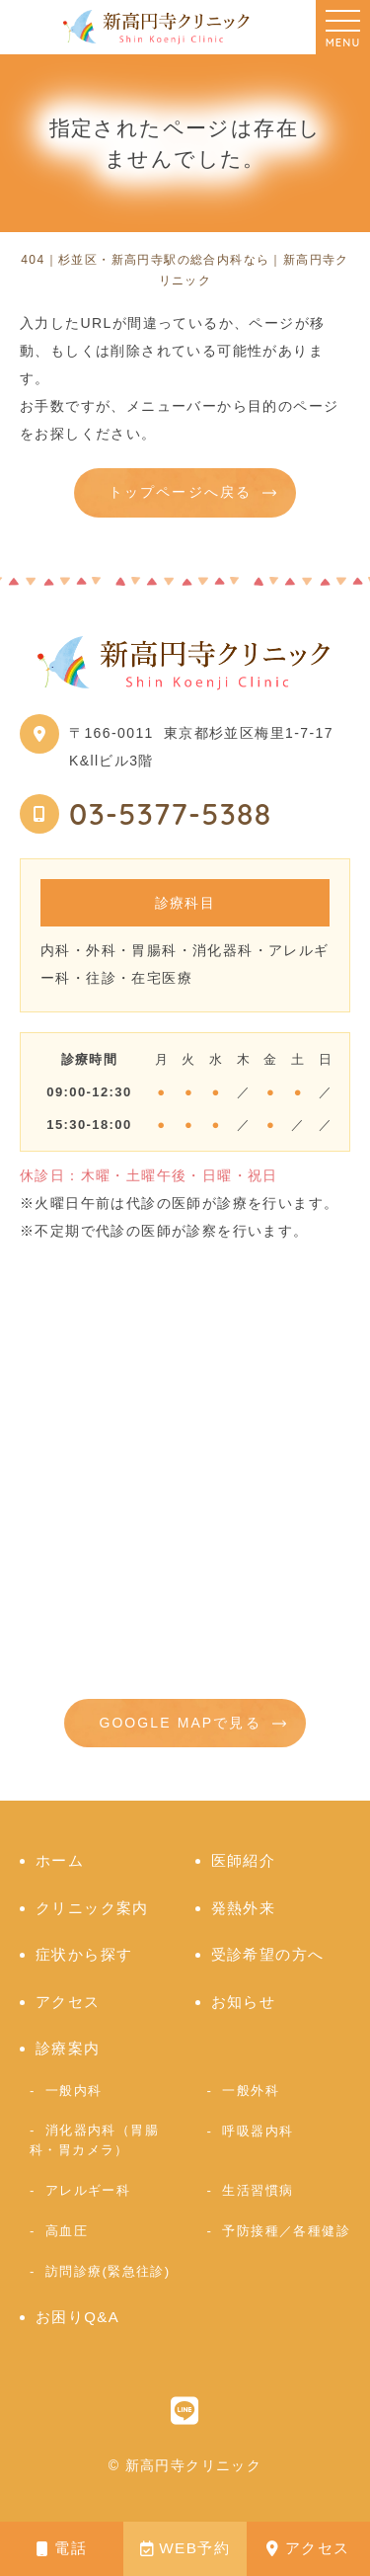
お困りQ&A (77, 2316)
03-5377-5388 (170, 814)
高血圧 (66, 2230)
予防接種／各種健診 (286, 2230)
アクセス (307, 2547)
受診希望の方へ (268, 1954)
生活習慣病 (257, 2190)
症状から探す (84, 1954)
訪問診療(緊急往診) (108, 2271)
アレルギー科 (87, 2190)
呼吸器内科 (257, 2131)
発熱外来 (243, 1907)
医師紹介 (243, 1860)
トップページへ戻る (180, 492)
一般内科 (74, 2090)
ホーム (60, 1860)
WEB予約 (185, 2547)
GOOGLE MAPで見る (179, 1723)
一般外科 (250, 2090)
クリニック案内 (92, 1907)
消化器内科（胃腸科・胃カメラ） (94, 2140)
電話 (62, 2547)
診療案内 (68, 2048)
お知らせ (243, 2001)
